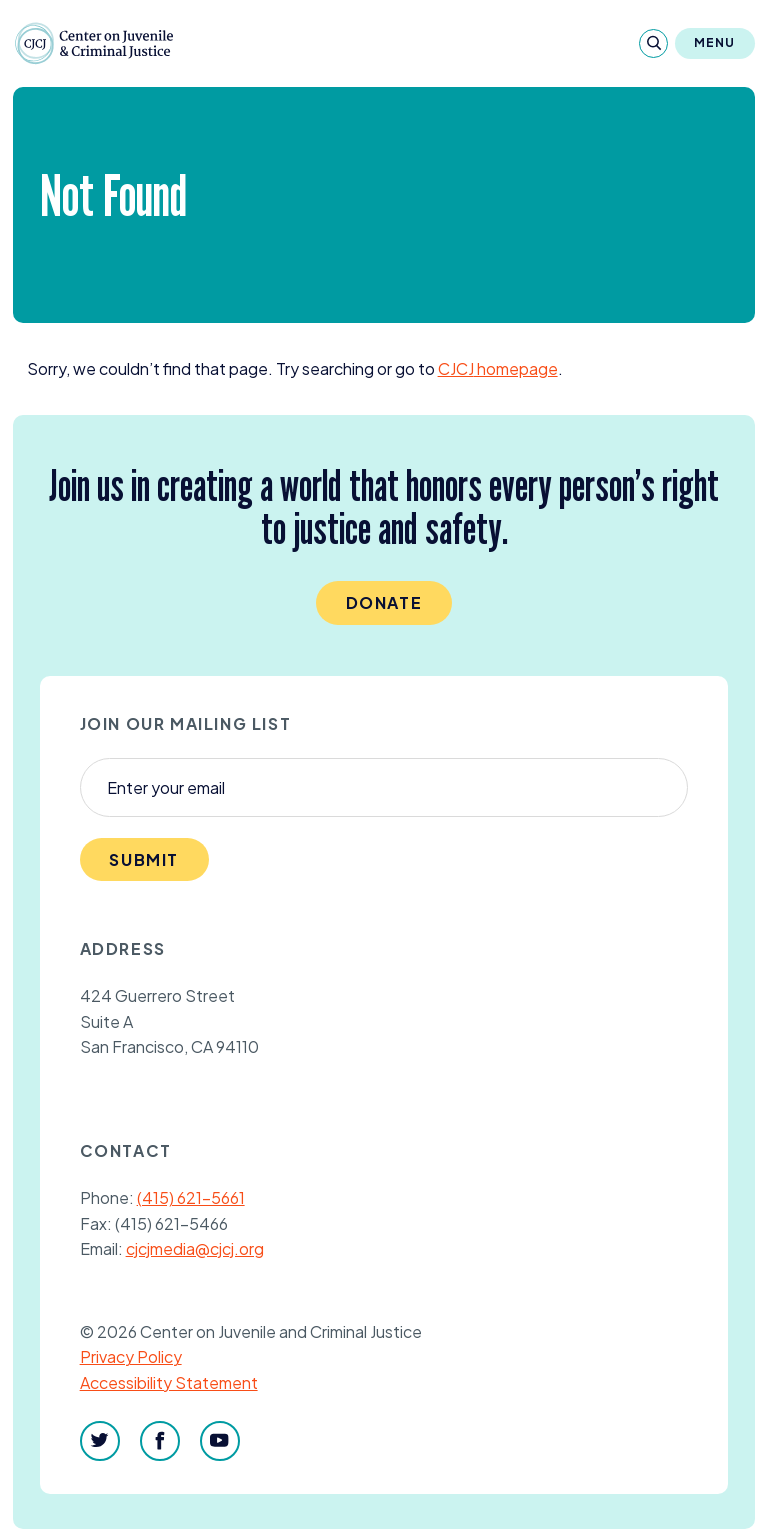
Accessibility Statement (169, 1382)
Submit (144, 859)
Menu (715, 42)
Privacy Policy (131, 1356)
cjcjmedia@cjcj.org (195, 1248)
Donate (384, 602)
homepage (498, 368)
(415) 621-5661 (191, 1197)
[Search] (653, 43)
